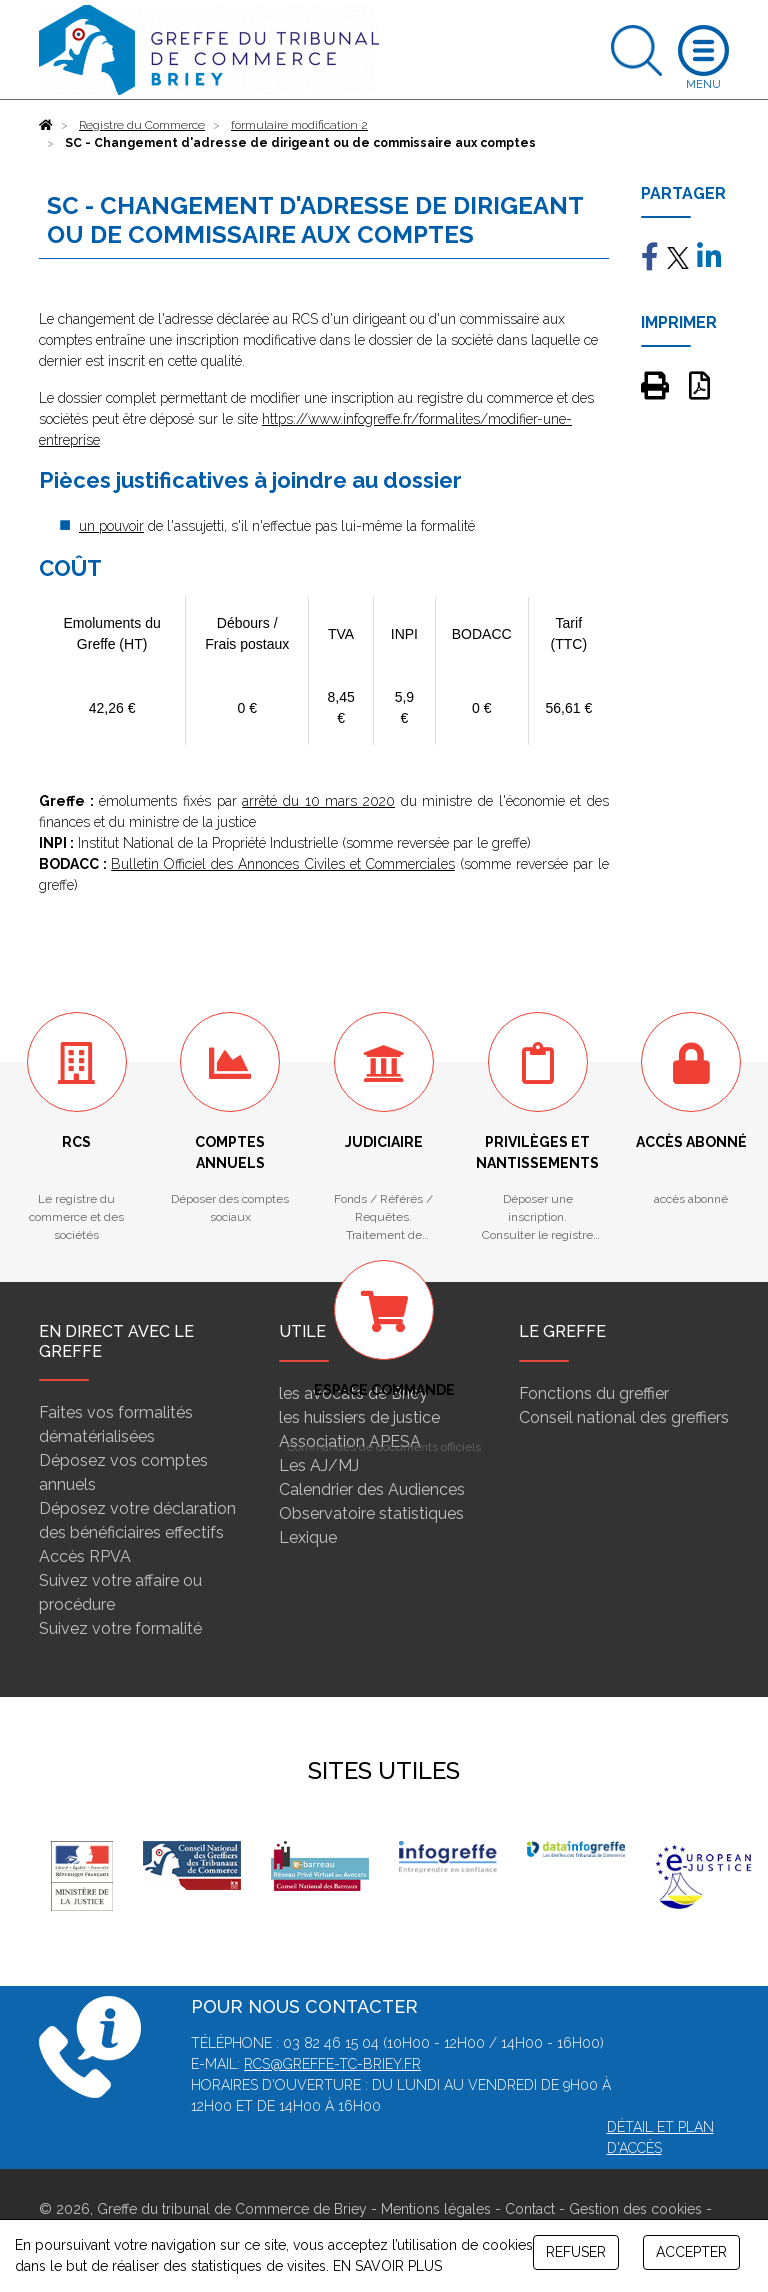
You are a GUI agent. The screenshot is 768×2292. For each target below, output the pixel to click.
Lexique (308, 1537)
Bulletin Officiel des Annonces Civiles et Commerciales (283, 864)
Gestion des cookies (635, 2209)
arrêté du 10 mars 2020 (318, 801)
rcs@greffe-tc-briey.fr (332, 2064)
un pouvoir (111, 526)
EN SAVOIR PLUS (387, 2266)
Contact (530, 2209)
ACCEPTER (691, 2252)
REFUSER (576, 2252)
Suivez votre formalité (120, 1628)
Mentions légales (436, 2209)
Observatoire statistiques (371, 1513)
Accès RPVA (85, 1556)
